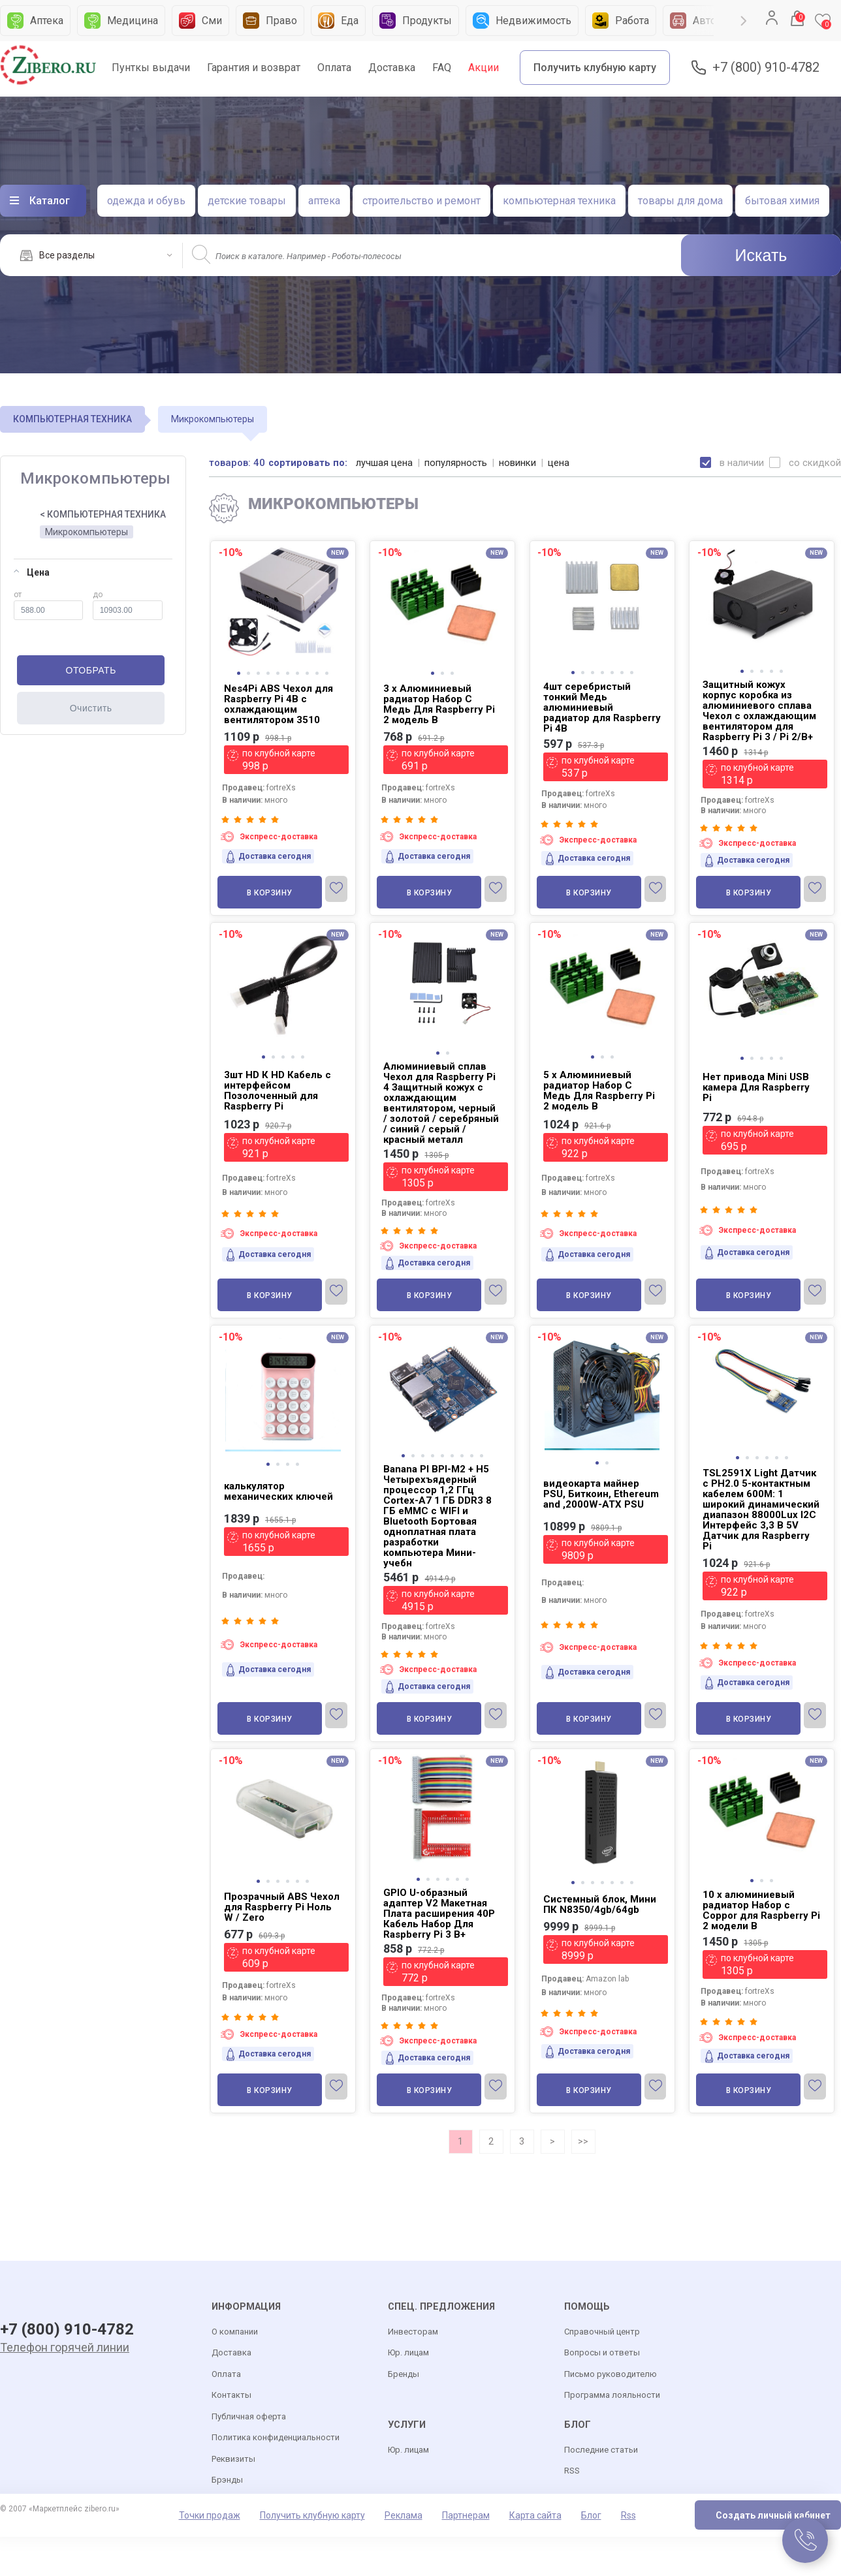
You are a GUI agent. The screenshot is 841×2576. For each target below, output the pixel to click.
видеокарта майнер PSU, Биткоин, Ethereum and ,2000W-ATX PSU (601, 1494)
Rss (628, 2516)
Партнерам (466, 2516)
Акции (483, 67)
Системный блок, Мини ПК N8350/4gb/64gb (599, 1904)
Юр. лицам (408, 2353)
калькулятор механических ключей (278, 1491)
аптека (324, 200)
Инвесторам (413, 2332)
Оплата (334, 67)
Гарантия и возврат (253, 67)
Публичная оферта (249, 2417)
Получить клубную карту (594, 67)
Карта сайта (535, 2516)
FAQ (441, 67)
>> (583, 2141)
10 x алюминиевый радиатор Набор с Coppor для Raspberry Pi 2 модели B (761, 1910)
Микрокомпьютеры (86, 532)
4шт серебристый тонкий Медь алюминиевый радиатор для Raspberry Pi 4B (602, 707)
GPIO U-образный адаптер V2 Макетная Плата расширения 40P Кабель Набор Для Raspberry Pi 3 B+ (439, 1913)
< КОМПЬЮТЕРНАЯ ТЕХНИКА (103, 514)
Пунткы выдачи (151, 67)
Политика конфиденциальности (276, 2438)
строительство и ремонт (421, 200)
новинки (518, 463)
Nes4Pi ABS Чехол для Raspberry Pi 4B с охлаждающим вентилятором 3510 (278, 704)
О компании (235, 2332)
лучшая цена (385, 463)
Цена (32, 572)
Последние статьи (601, 2450)
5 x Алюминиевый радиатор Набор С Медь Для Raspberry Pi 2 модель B (599, 1090)
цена (559, 463)
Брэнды (227, 2480)
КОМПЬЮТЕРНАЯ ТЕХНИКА (72, 419)
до (128, 605)
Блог (591, 2516)
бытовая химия (782, 200)
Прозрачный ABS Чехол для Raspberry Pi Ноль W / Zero (282, 1907)
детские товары (247, 200)
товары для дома (680, 200)
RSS (572, 2471)
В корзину (270, 892)
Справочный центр (602, 2332)
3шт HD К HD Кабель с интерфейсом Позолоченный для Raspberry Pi (277, 1090)
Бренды (403, 2375)
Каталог (49, 200)
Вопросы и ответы (602, 2353)
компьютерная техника (559, 200)
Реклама (403, 2516)
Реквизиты (233, 2459)
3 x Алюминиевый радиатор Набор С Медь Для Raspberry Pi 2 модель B (439, 704)
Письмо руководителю (610, 2375)
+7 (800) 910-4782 (765, 67)
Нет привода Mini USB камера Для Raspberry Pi (756, 1087)
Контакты (231, 2395)
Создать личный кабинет (773, 2516)
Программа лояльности (612, 2395)
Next (744, 21)
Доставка (391, 67)
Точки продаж (209, 2516)
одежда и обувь (146, 200)
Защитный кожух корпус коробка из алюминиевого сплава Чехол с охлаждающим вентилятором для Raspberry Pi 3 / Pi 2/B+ (759, 711)
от (48, 605)
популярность (456, 463)
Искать (761, 255)
